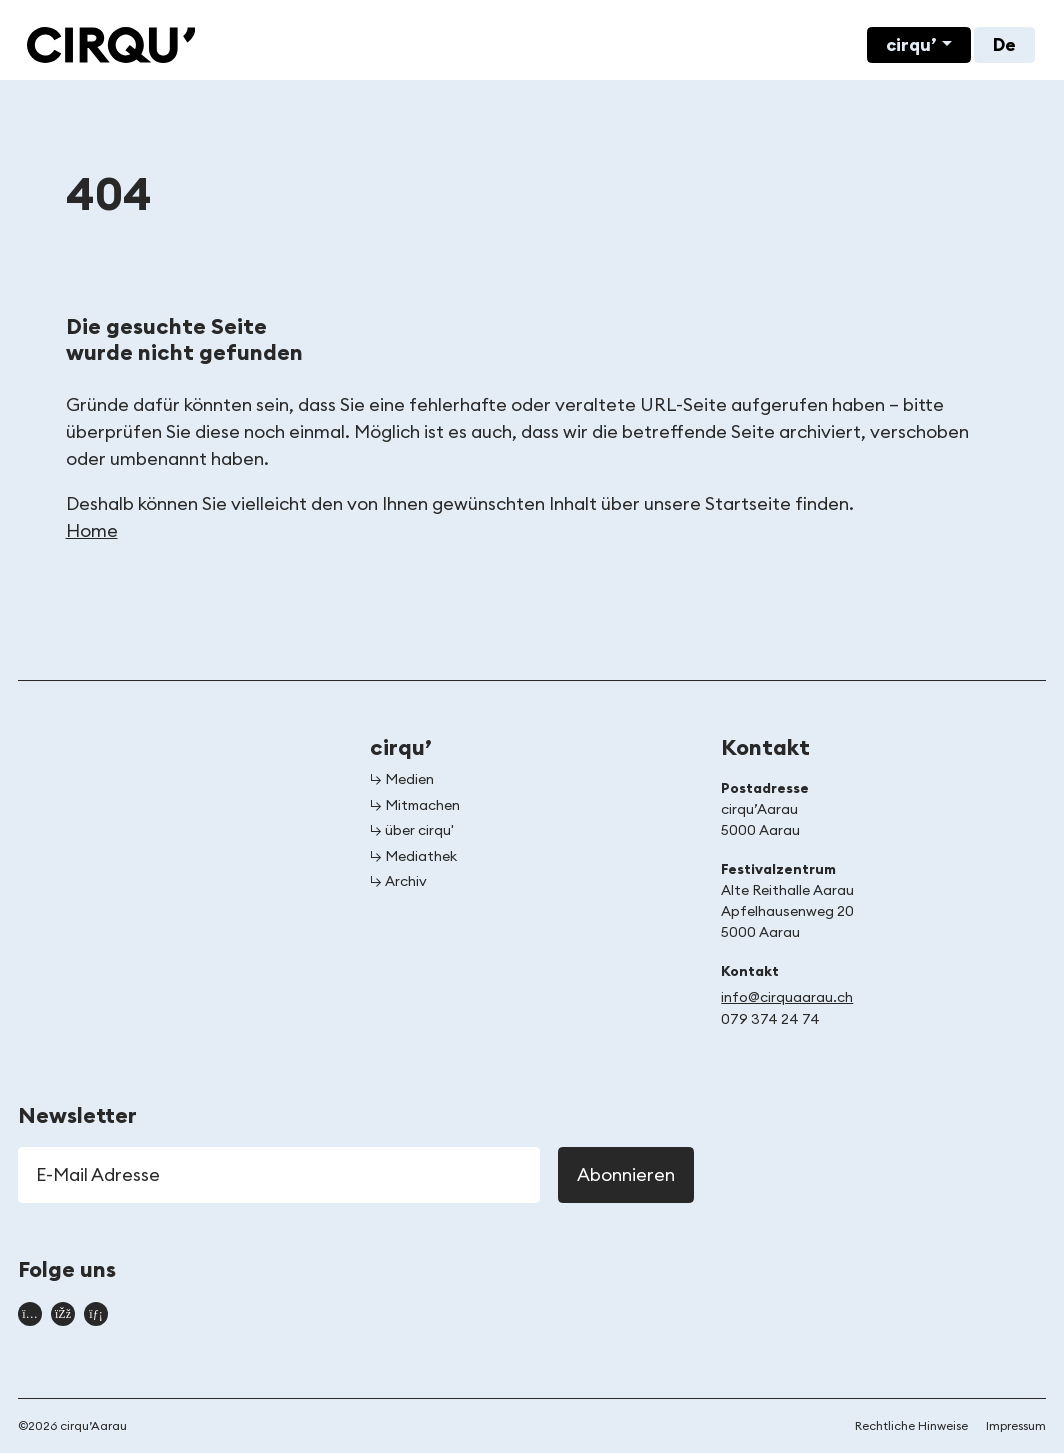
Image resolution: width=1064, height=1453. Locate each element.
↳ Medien (402, 780)
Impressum (1016, 1426)
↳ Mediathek (413, 857)
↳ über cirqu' (412, 831)
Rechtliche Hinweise (911, 1426)
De (1004, 45)
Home (92, 531)
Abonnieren (626, 1175)
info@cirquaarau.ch (787, 998)
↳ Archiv (398, 882)
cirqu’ (911, 45)
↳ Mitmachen (415, 806)
